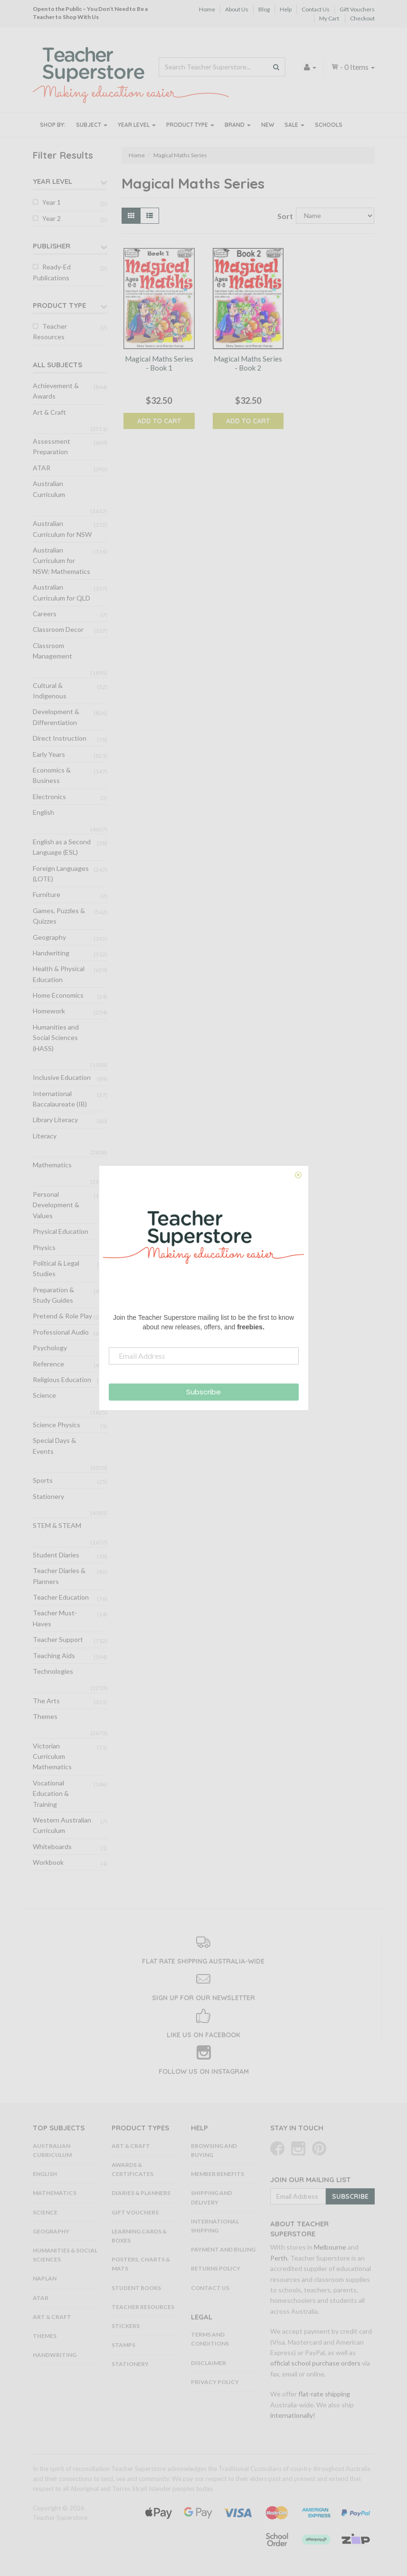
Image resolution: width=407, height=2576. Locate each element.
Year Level (137, 124)
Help (286, 9)
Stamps (123, 2344)
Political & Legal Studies (56, 1268)
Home (207, 9)
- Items (353, 66)
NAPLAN (45, 2278)
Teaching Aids (54, 1655)
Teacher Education (61, 1597)
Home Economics (58, 995)
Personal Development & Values (56, 1205)
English (43, 812)
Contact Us (316, 9)
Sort (283, 215)
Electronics (49, 796)
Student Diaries (56, 1555)
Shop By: (53, 124)
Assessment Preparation (51, 446)
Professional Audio (61, 1332)
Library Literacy (55, 1120)
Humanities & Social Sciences (65, 2255)
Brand (238, 124)
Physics (44, 1247)
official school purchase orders (315, 2363)
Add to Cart (159, 421)
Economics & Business (52, 775)
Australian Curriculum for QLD (61, 592)
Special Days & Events (54, 1445)
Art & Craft (49, 412)
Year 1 (51, 202)
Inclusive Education (62, 1077)
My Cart (329, 18)
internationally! (292, 2415)
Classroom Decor (58, 629)
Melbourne (330, 2247)
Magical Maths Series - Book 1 (159, 363)
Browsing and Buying (214, 2150)
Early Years (49, 754)
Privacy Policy (215, 2381)
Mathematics (52, 1165)
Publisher (51, 245)
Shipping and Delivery (211, 2197)
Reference (48, 1364)
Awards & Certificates (132, 2169)
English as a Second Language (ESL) (62, 847)
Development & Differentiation (56, 716)
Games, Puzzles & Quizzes (59, 915)
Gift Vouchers (357, 9)
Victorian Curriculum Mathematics (52, 1756)
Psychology (50, 1348)
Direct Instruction (59, 738)
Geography (49, 937)
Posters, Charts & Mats (141, 2264)
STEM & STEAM (57, 1525)
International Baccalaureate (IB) (60, 1098)
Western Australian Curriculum (62, 1825)
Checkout (362, 18)
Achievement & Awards (56, 391)
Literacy (45, 1136)
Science (44, 1395)
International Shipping (215, 2226)
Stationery (48, 1496)
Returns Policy (215, 2268)
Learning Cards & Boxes (139, 2236)
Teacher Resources (50, 331)
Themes (45, 1716)
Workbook (48, 1862)
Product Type (190, 124)
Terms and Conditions (210, 2339)
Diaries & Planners (141, 2192)
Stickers (126, 2325)
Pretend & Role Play (62, 1316)
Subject (91, 124)
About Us (236, 9)
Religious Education (62, 1379)
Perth (278, 2258)
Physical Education (60, 1231)
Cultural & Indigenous (49, 690)
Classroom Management (52, 650)
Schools (328, 124)
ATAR (41, 468)
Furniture (46, 894)
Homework (49, 1011)
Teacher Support (58, 1639)
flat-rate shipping (324, 2394)
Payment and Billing (223, 2249)
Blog (264, 9)
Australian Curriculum (49, 488)
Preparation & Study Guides (53, 1295)
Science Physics (56, 1425)
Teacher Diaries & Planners (59, 1575)
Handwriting (51, 953)
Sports (43, 1480)
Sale (294, 124)
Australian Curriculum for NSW (62, 528)
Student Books (136, 2287)
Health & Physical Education (59, 973)
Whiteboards (52, 1846)
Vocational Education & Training (51, 1793)
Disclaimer (208, 2362)
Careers (45, 614)
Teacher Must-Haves (55, 1618)
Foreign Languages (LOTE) (61, 873)
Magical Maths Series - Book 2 (248, 363)
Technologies (53, 1671)
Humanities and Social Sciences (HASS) (56, 1037)
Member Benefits (217, 2173)
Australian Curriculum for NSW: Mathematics (61, 560)
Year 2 (51, 218)
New (267, 124)
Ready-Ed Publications (52, 272)
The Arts (46, 1701)
